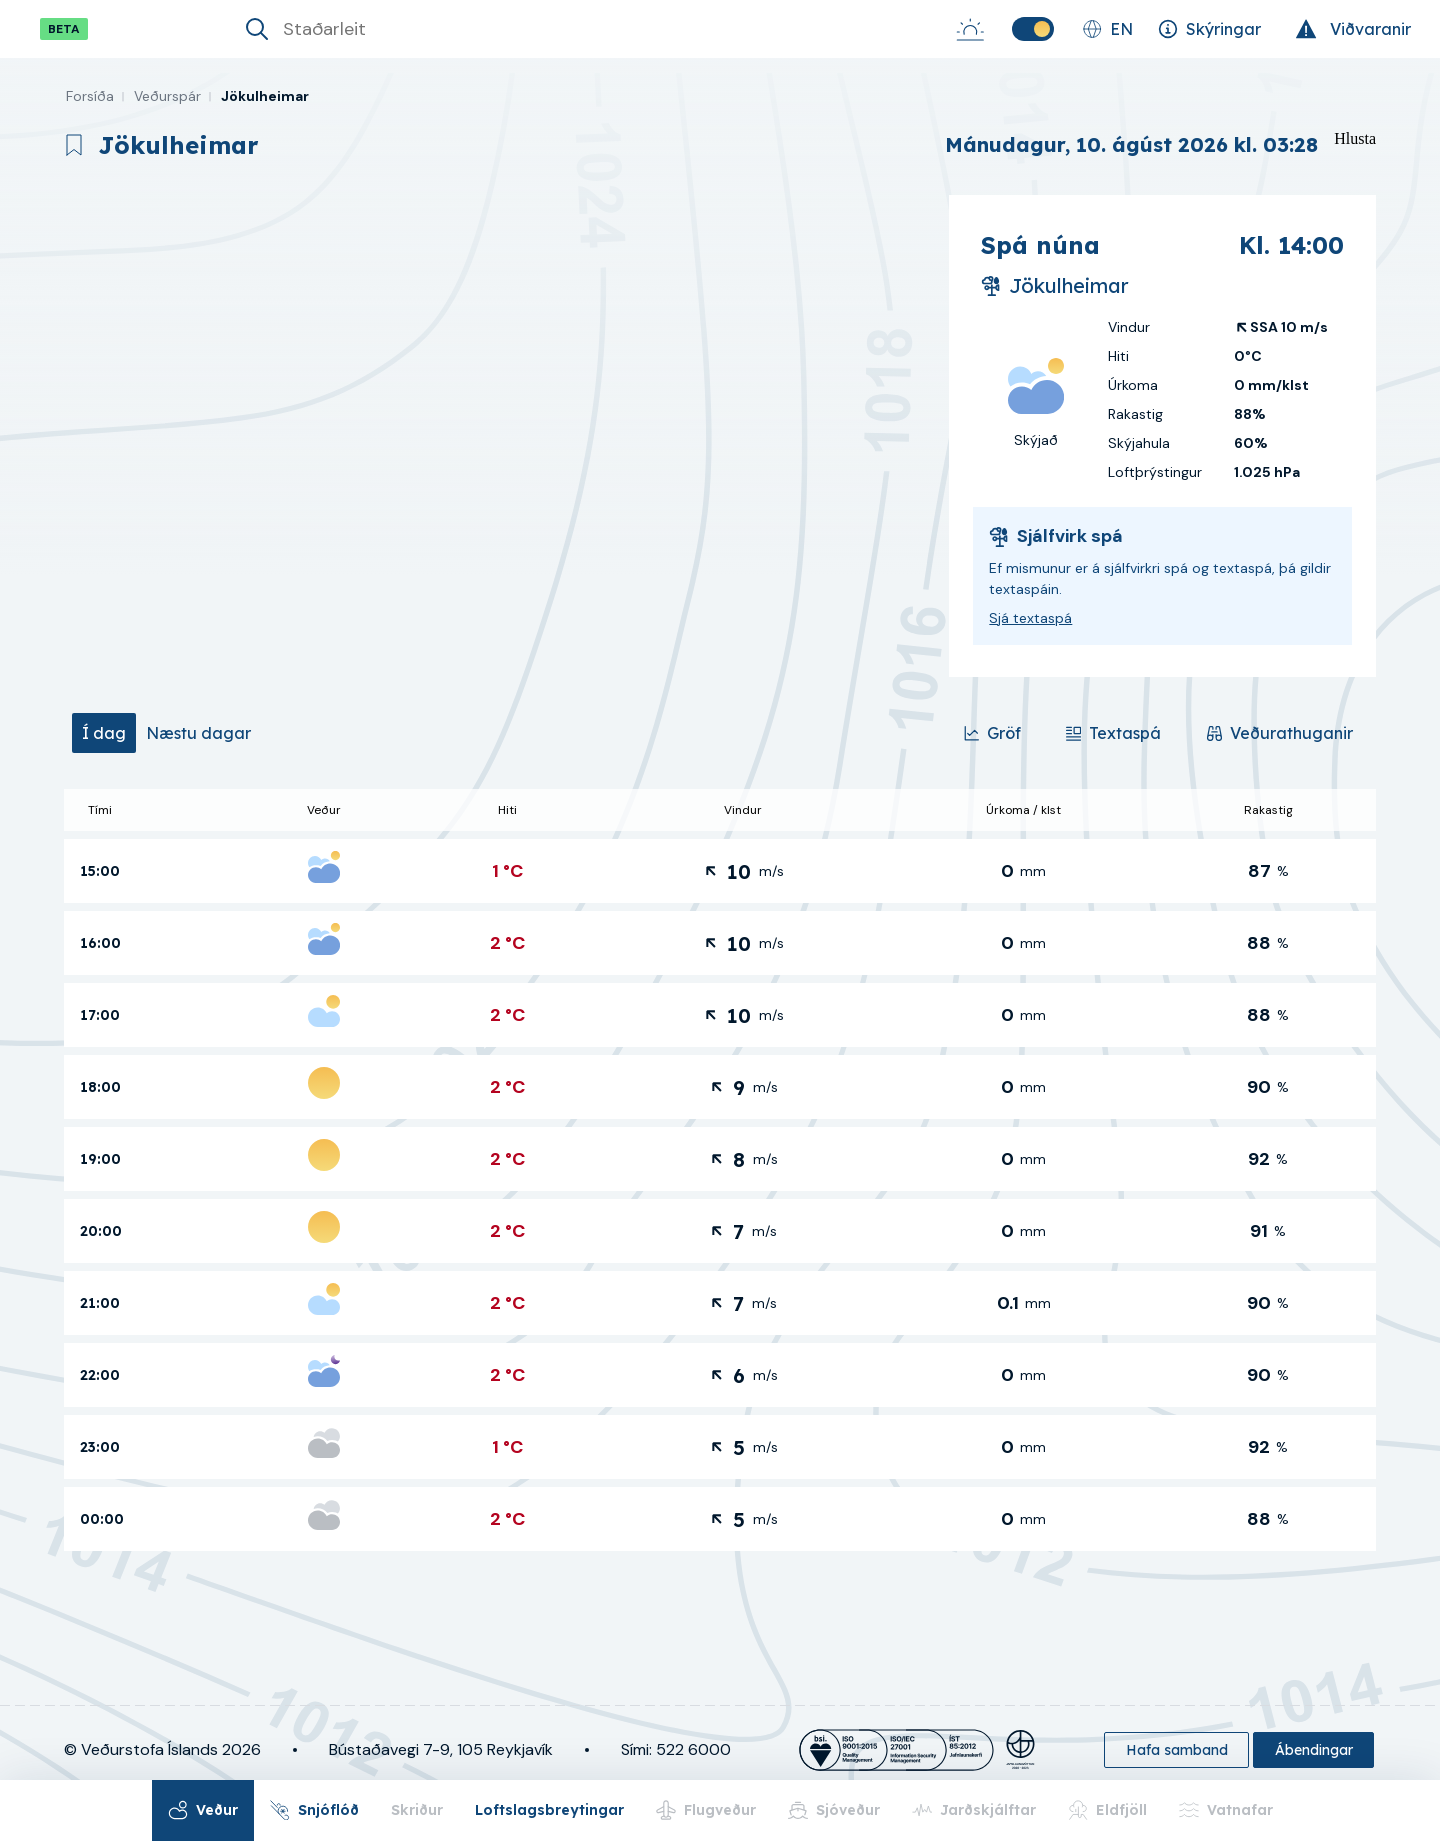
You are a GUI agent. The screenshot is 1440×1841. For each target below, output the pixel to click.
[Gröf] (992, 733)
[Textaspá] (1113, 733)
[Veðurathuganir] (1279, 733)
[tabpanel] (720, 1170)
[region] (498, 436)
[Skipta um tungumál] (1107, 29)
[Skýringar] (1209, 29)
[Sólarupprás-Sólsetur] (970, 29)
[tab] (104, 733)
